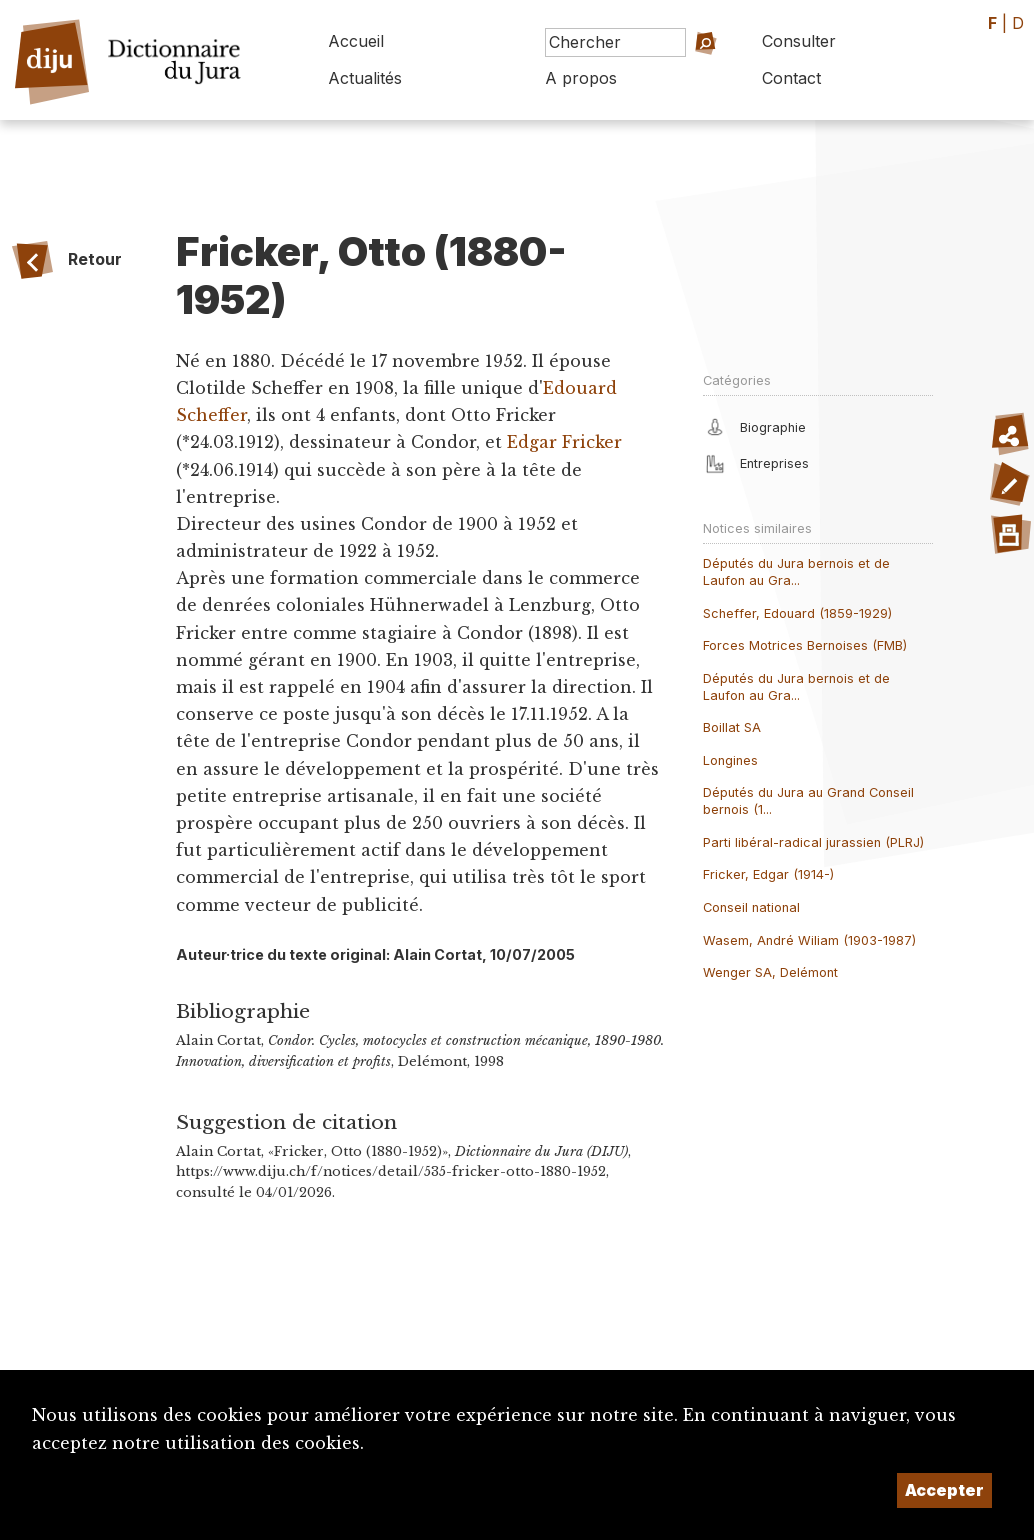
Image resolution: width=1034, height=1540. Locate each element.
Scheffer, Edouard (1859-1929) (797, 613)
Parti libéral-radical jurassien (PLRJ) (813, 842)
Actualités (365, 78)
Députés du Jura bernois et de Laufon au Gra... (796, 572)
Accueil (356, 41)
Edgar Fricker (564, 442)
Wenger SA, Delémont (770, 972)
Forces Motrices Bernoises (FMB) (805, 645)
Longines (730, 760)
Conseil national (751, 907)
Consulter (799, 41)
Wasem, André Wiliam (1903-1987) (809, 940)
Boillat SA (732, 727)
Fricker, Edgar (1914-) (768, 874)
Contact (791, 78)
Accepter (944, 1490)
